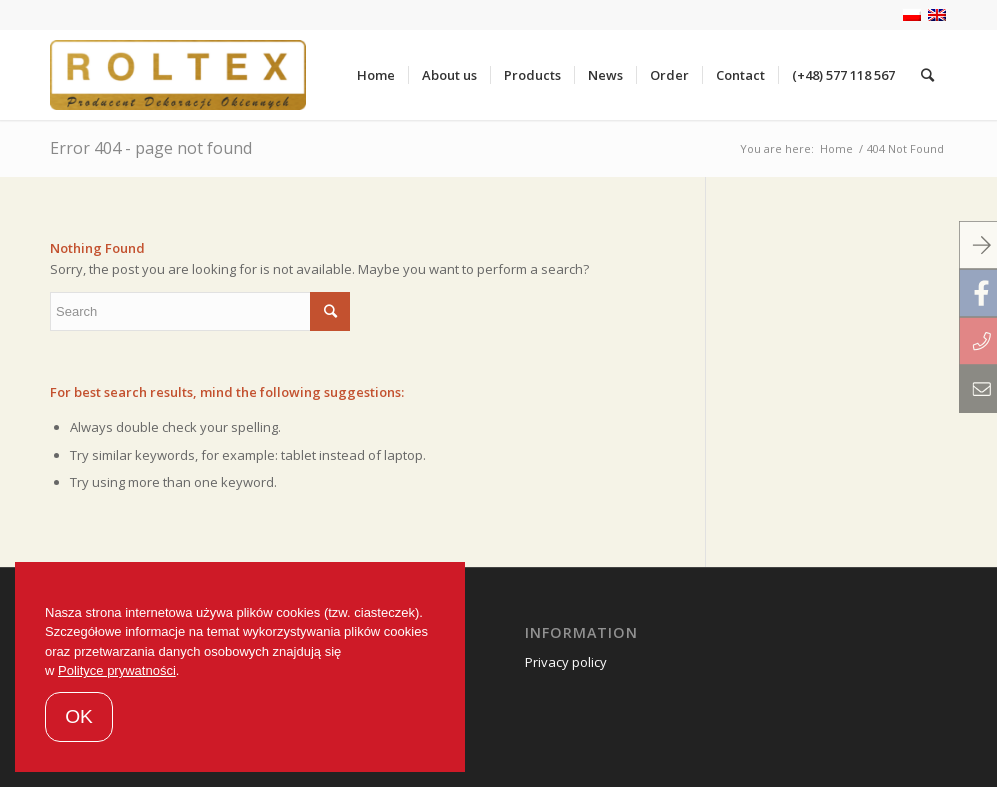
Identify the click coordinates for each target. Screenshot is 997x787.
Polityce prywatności (117, 670)
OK (79, 716)
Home (836, 148)
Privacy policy (566, 662)
